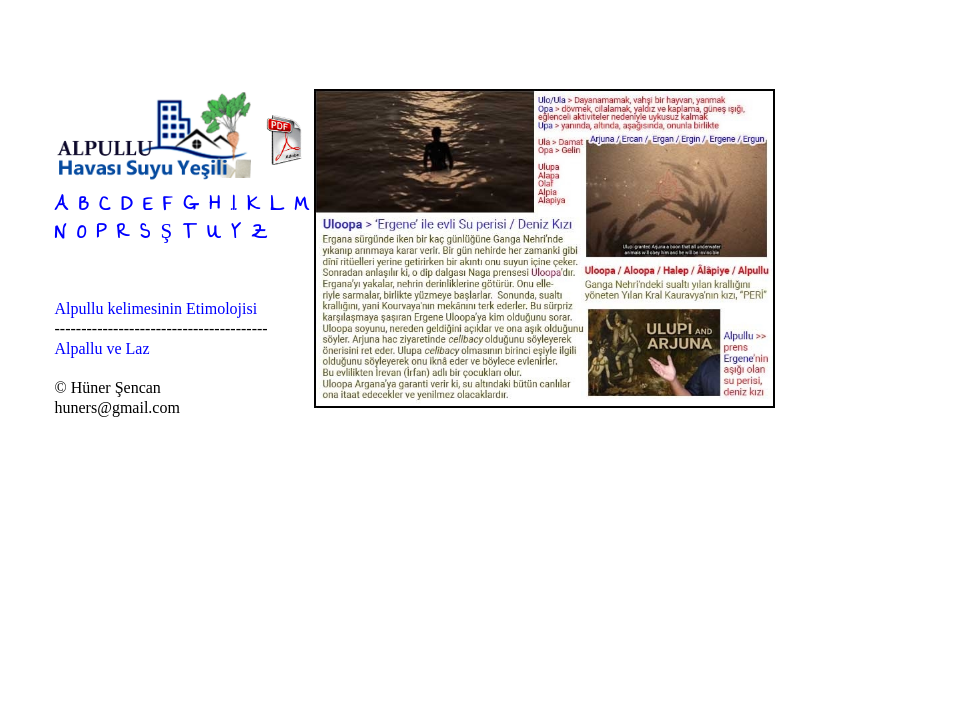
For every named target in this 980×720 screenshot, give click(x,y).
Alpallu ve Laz (102, 348)
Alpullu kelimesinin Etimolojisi (156, 308)
